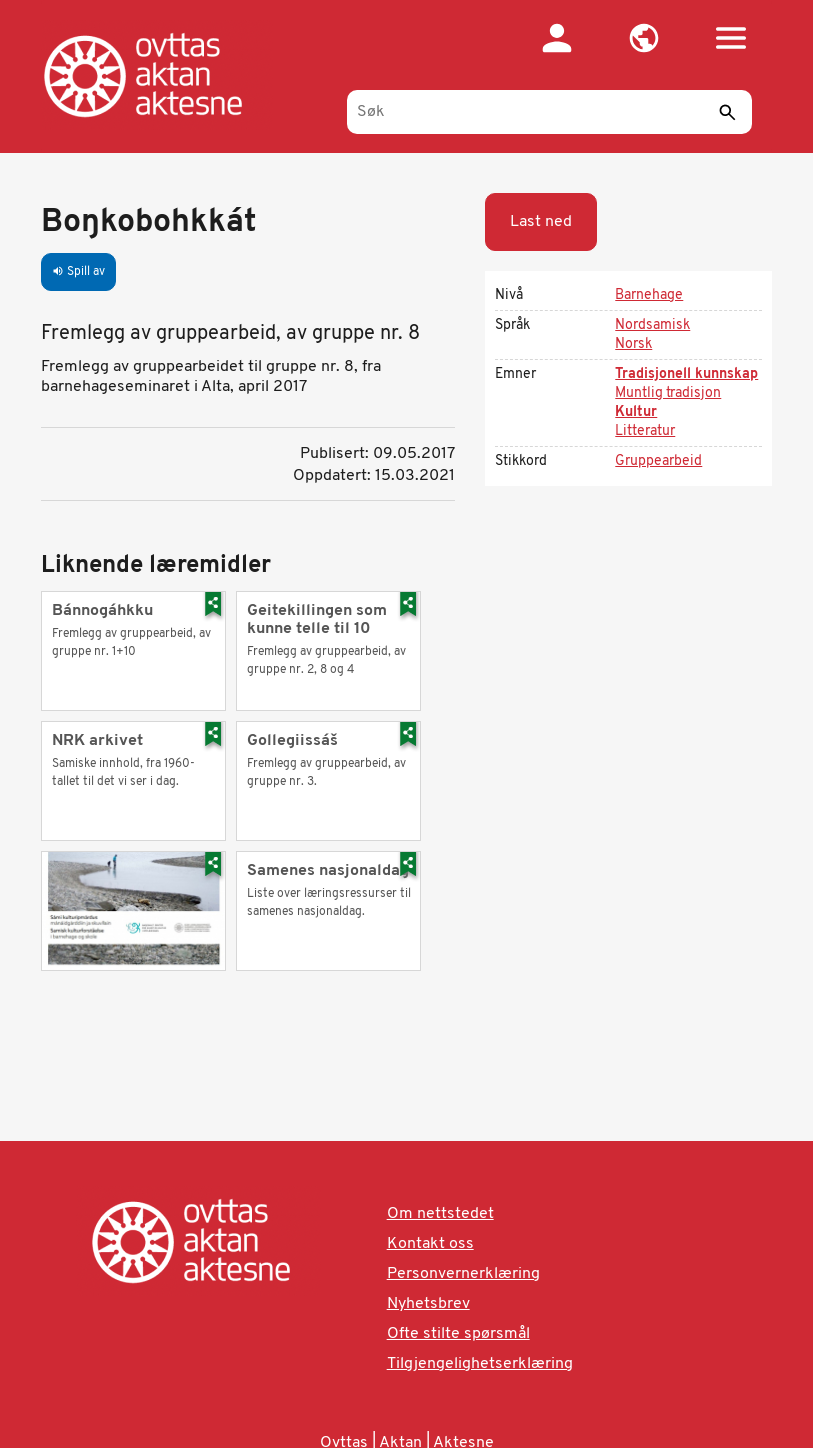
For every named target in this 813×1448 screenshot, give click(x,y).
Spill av (78, 272)
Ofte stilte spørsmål (458, 1334)
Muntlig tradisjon (668, 393)
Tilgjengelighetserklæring (480, 1364)
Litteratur (645, 431)
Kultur (636, 412)
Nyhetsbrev (428, 1304)
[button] (643, 38)
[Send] (727, 112)
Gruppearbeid (658, 461)
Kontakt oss (430, 1244)
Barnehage (649, 295)
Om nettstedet (440, 1214)
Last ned (541, 222)
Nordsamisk (652, 325)
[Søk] (549, 112)
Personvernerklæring (463, 1274)
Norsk (633, 344)
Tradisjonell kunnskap (686, 374)
